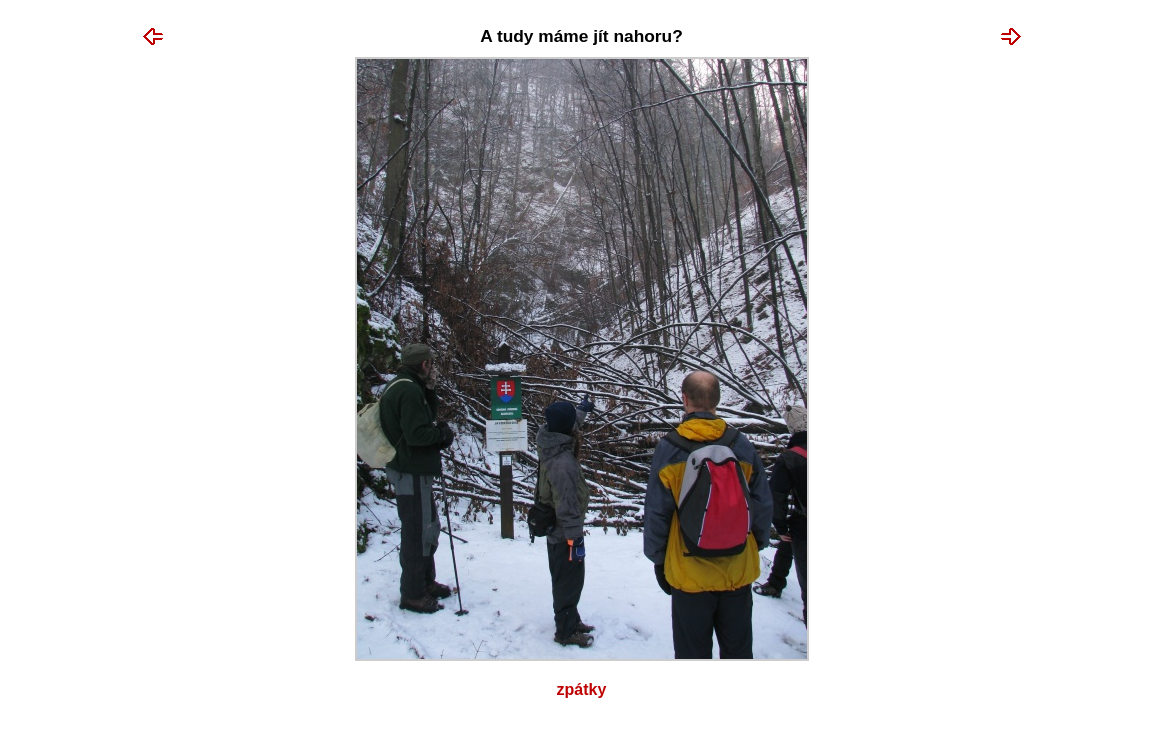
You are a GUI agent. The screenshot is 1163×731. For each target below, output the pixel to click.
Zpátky (582, 689)
